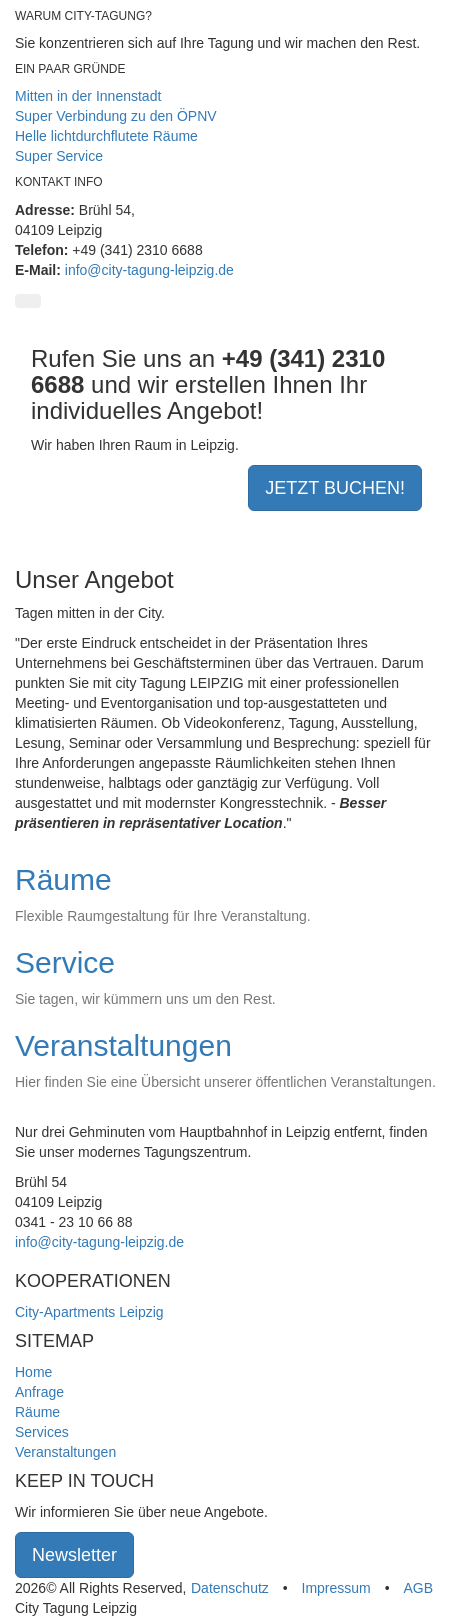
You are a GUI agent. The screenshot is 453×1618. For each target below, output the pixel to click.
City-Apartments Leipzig (89, 1312)
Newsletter (74, 1555)
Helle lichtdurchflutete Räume (106, 136)
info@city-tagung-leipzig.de (149, 270)
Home (33, 1372)
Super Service (59, 156)
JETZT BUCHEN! (335, 488)
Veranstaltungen (65, 1452)
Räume (37, 1412)
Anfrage (39, 1392)
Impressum (336, 1588)
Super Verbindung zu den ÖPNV (116, 116)
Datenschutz (230, 1588)
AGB (418, 1588)
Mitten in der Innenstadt (88, 96)
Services (42, 1432)
